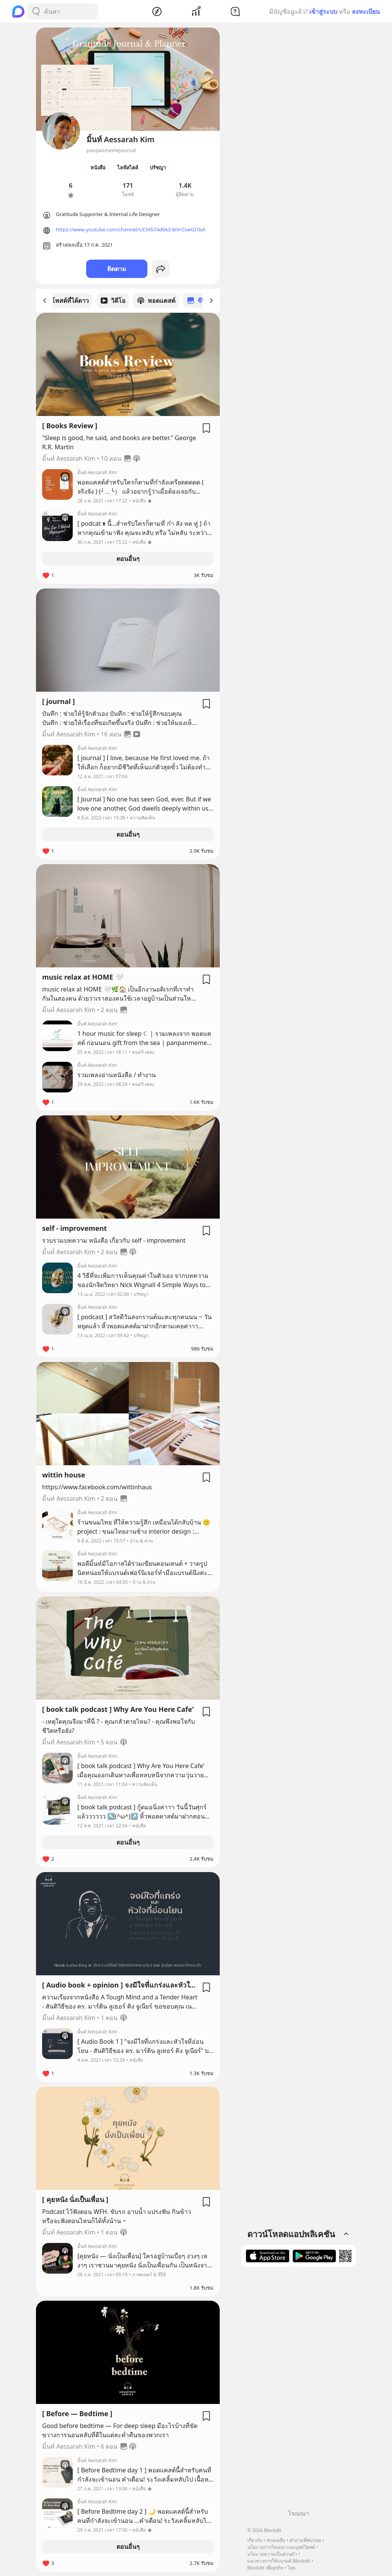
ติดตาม (116, 269)
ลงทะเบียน (366, 11)
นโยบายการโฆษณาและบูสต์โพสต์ (281, 2547)
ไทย (291, 2568)
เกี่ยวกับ (255, 2540)
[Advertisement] (298, 2391)
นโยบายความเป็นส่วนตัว (272, 2554)
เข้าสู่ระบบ (323, 11)
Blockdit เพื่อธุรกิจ (265, 2568)
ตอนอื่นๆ (128, 558)
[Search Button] (36, 11)
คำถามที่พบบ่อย (305, 2540)
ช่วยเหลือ (276, 2540)
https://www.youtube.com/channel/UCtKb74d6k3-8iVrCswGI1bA (130, 229)
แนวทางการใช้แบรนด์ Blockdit (278, 2561)
